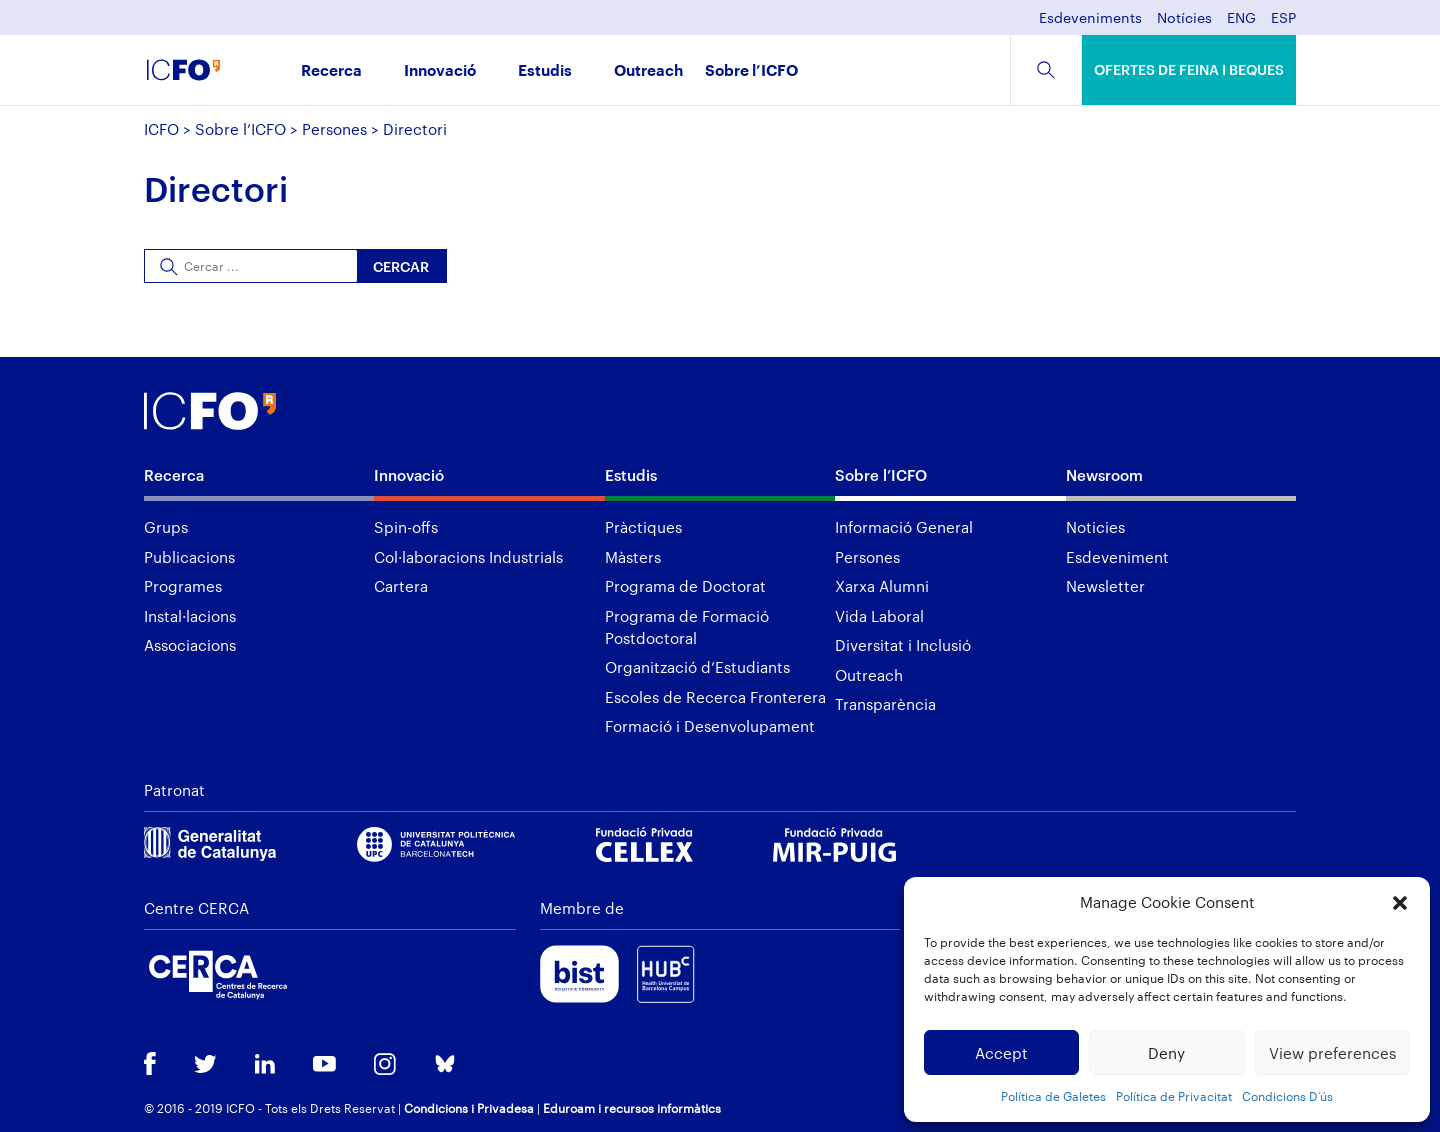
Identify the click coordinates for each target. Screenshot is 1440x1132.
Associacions (190, 645)
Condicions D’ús (1287, 1096)
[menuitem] (1241, 23)
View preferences (1332, 1053)
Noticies (1095, 527)
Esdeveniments (1090, 18)
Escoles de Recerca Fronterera (715, 697)
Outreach (648, 71)
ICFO (161, 129)
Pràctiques (643, 527)
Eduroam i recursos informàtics (632, 1108)
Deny (1166, 1053)
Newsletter (1105, 586)
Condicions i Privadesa (469, 1108)
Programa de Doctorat (685, 586)
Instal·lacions (190, 616)
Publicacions (189, 557)
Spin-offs (406, 527)
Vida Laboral (879, 616)
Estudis (545, 71)
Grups (166, 527)
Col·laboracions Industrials (468, 557)
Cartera (401, 586)
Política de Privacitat (1174, 1096)
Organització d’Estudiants (697, 667)
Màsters (633, 557)
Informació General (904, 527)
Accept (1001, 1053)
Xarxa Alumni (882, 586)
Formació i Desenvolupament (710, 726)
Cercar (401, 266)
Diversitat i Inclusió (903, 645)
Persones (334, 129)
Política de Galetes (1053, 1096)
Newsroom (1104, 475)
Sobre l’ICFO (751, 71)
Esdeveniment (1117, 557)
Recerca (331, 71)
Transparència (885, 704)
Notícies (1184, 18)
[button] (1400, 903)
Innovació (440, 71)
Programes (183, 586)
